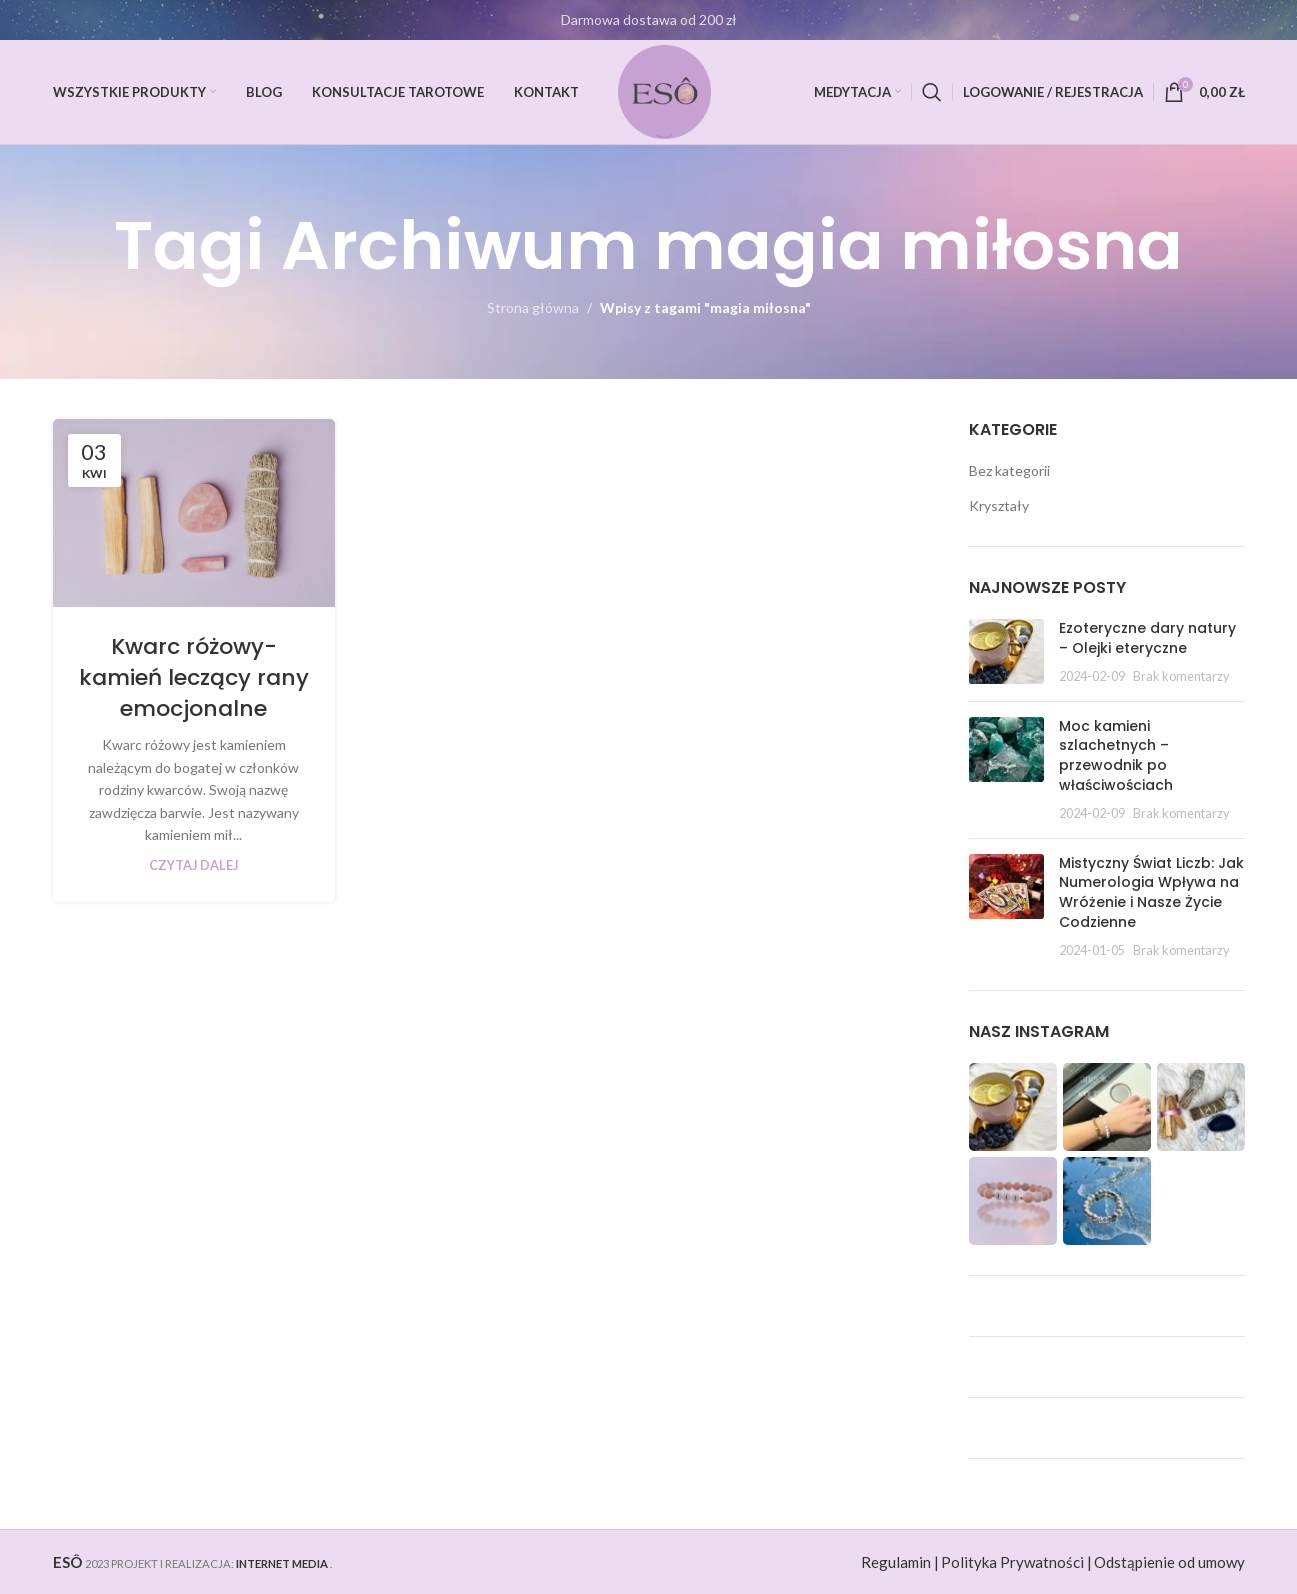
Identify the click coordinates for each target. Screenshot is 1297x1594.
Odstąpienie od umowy (1169, 1562)
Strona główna (533, 307)
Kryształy (999, 505)
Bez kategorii (1009, 470)
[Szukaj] (932, 92)
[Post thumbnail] (1006, 652)
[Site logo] (665, 90)
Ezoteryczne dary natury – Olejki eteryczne (1147, 638)
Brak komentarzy (1181, 676)
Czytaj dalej (194, 865)
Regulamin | (900, 1562)
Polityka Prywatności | (1016, 1562)
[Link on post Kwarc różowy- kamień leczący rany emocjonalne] (194, 513)
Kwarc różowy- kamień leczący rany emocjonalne (194, 677)
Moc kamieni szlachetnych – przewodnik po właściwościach (1116, 755)
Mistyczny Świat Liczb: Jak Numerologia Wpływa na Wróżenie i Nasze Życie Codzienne (1151, 892)
